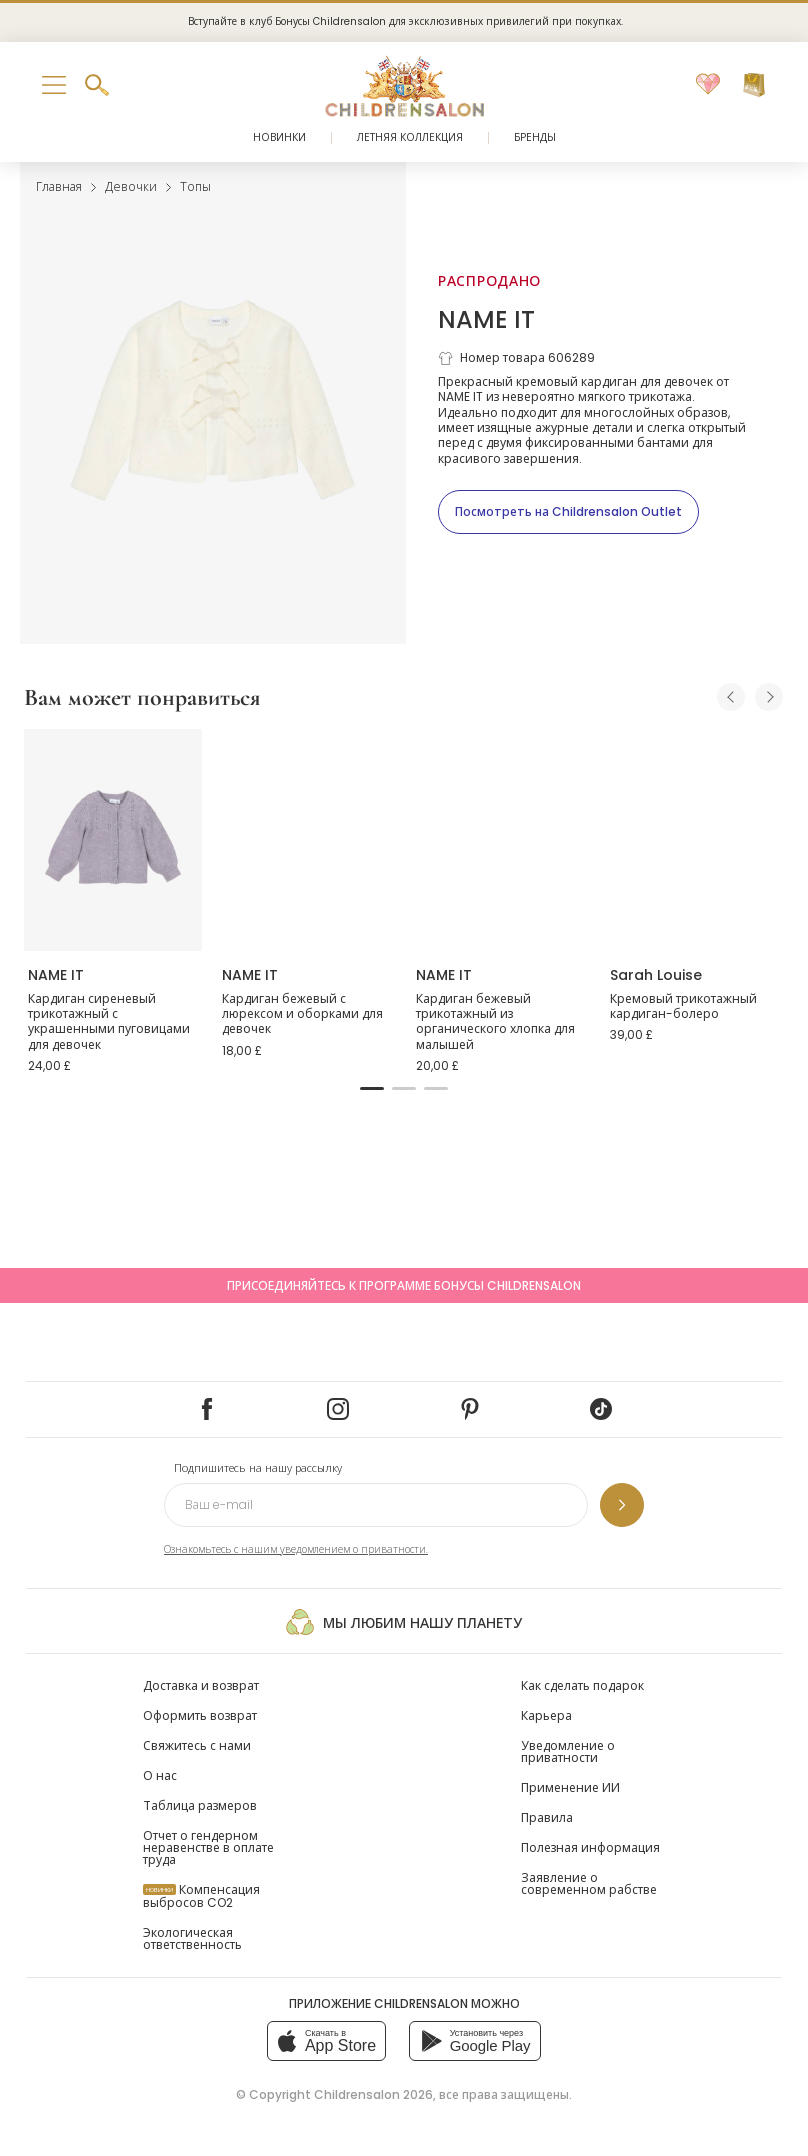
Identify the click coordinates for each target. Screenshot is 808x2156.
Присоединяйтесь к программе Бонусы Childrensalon (404, 1285)
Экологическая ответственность (192, 1938)
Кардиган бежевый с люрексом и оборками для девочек (302, 1014)
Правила (547, 1817)
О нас (160, 1775)
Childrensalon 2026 (373, 2094)
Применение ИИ (570, 1787)
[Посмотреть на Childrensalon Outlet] (568, 512)
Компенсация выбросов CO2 (201, 1896)
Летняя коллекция (410, 137)
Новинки (279, 137)
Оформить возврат (200, 1715)
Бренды (535, 137)
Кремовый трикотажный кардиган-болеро (683, 1006)
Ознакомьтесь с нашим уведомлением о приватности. (296, 1549)
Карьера (546, 1715)
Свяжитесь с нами (197, 1745)
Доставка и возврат (201, 1685)
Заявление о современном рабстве (589, 1883)
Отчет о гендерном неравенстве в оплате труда (208, 1847)
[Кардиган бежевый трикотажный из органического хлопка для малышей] (501, 840)
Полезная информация (590, 1847)
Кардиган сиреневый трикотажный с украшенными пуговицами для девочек (109, 1022)
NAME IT (486, 319)
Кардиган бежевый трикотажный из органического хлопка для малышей (495, 1022)
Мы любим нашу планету (403, 1622)
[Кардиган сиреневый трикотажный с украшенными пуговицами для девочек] (113, 840)
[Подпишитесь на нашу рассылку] (622, 1505)
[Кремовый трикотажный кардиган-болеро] (695, 840)
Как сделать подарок (582, 1685)
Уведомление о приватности (568, 1751)
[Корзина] (754, 85)
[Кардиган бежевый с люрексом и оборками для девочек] (307, 840)
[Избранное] (708, 85)
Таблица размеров (200, 1805)
